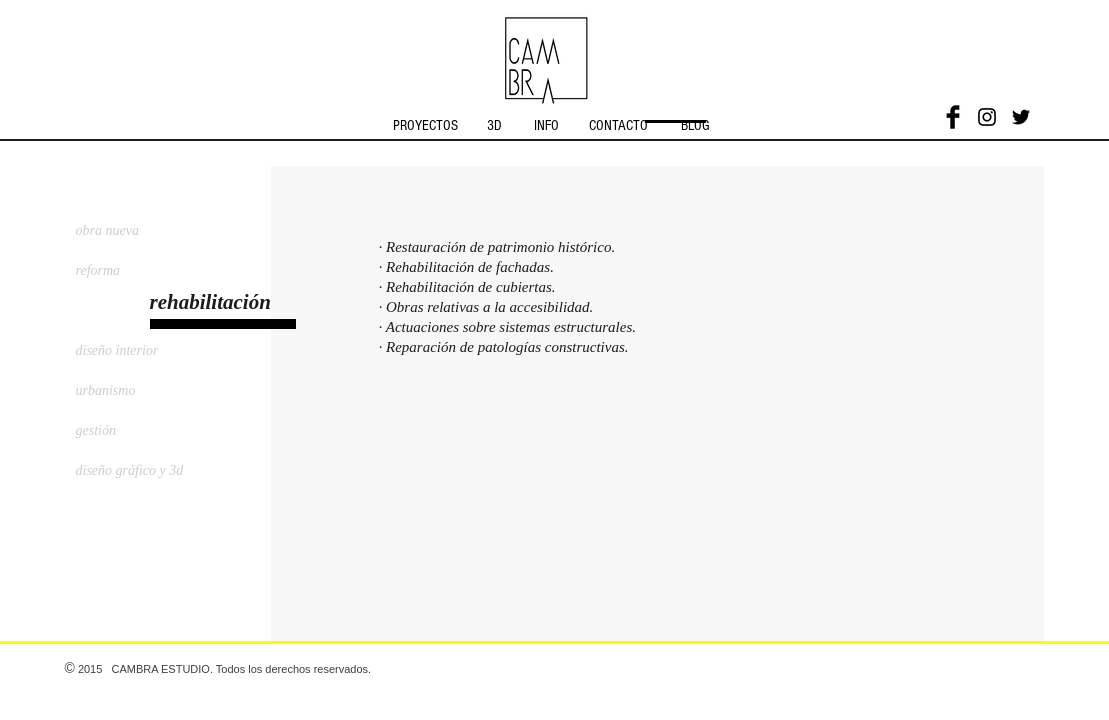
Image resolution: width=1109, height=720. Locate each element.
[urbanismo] (128, 391)
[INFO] (546, 125)
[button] (238, 303)
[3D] (495, 125)
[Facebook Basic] (953, 117)
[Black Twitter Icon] (1021, 117)
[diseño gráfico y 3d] (168, 471)
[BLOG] (695, 125)
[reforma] (128, 271)
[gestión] (128, 431)
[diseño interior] (128, 351)
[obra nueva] (128, 231)
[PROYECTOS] (426, 125)
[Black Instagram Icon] (987, 117)
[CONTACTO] (619, 125)
